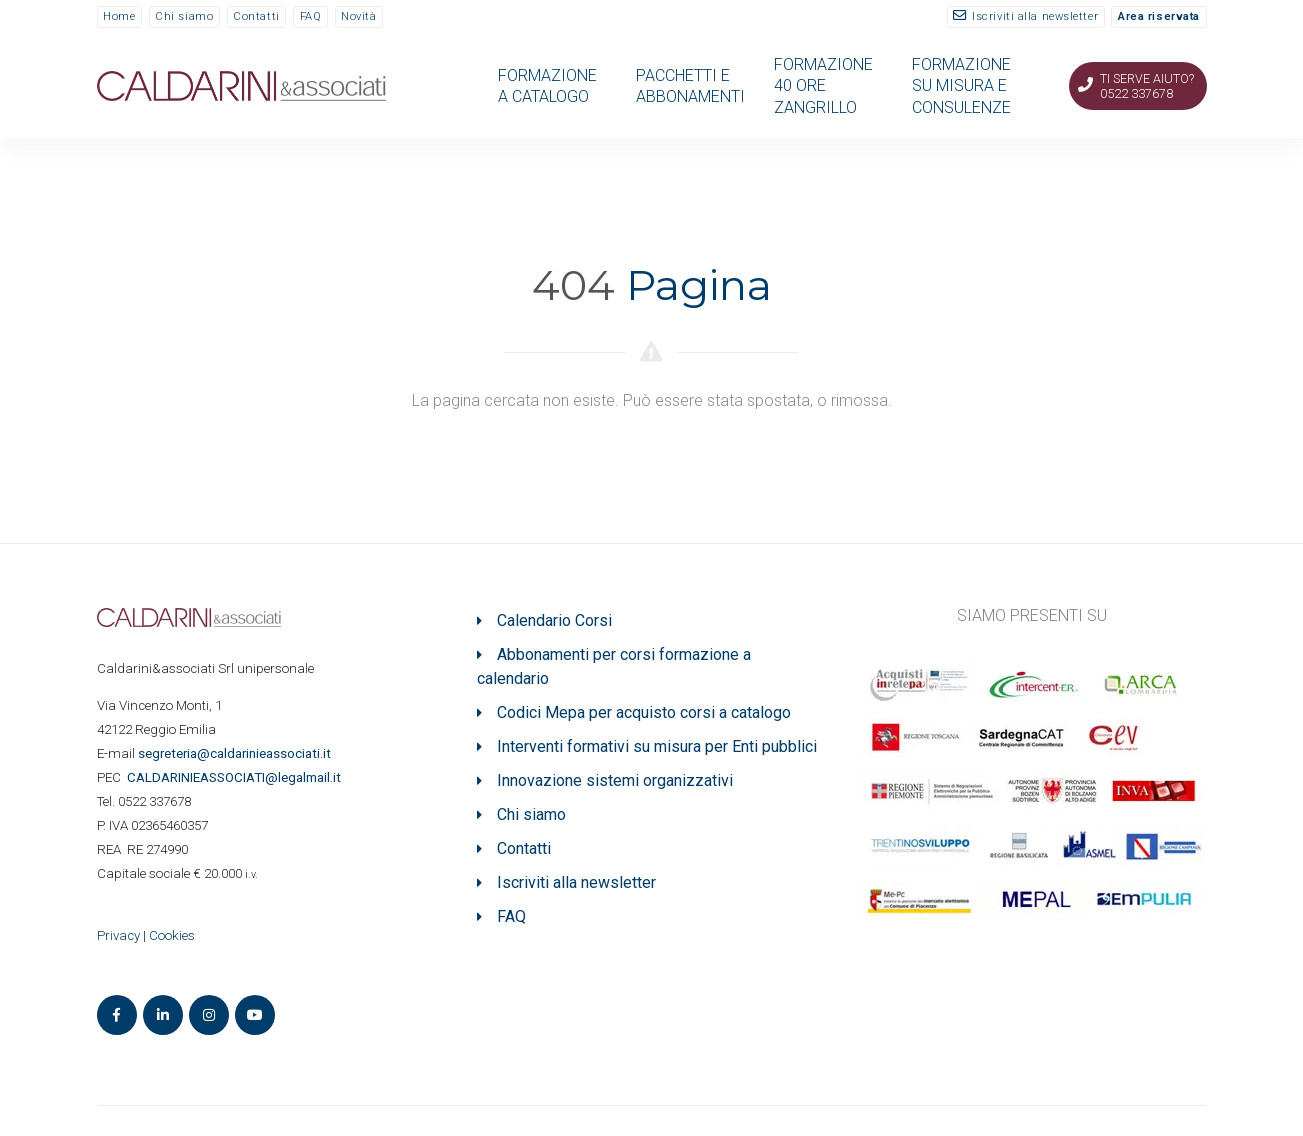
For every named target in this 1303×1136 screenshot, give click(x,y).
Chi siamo (184, 16)
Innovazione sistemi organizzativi (615, 780)
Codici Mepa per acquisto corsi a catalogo (644, 712)
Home (119, 16)
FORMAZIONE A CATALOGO (547, 86)
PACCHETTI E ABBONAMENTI (690, 86)
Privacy (118, 935)
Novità (358, 16)
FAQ (311, 16)
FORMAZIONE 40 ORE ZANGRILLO (823, 86)
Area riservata (1159, 16)
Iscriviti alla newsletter (1035, 16)
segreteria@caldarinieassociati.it (236, 753)
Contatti (256, 16)
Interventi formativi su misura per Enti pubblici (657, 746)
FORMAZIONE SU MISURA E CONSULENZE (961, 86)
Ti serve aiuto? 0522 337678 (1147, 86)
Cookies (172, 935)
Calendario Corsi (554, 620)
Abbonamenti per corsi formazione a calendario (614, 666)
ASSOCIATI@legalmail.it (237, 777)
